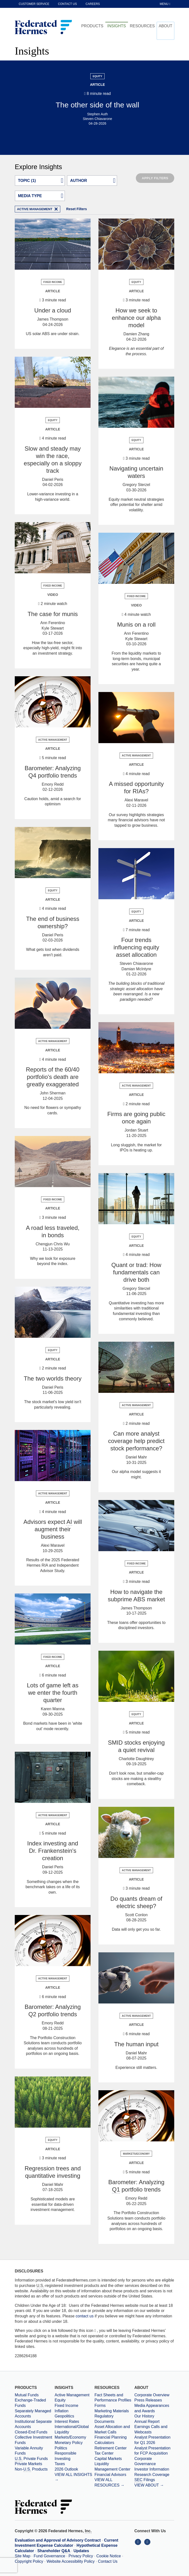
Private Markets (28, 2464)
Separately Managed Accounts (33, 2413)
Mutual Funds (27, 2395)
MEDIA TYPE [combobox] (30, 196)
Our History (144, 2416)
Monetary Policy (69, 2443)
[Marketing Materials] (114, 2411)
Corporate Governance (145, 2461)
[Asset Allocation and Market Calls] (114, 2429)
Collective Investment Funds (33, 2440)
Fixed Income (66, 2405)
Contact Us (107, 2561)
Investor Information (151, 2469)
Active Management (72, 2395)
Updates (81, 2551)
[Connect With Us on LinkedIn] (139, 2542)
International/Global (72, 2427)
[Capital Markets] (114, 2458)
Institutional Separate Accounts (33, 2424)
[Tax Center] (114, 2453)
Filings (144, 2480)
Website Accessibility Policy (70, 2561)
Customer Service (34, 4)
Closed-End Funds (31, 2432)
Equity (60, 2400)
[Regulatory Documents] (114, 2419)
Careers (93, 4)
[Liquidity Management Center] (114, 2466)
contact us (85, 2316)
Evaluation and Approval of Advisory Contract (58, 2540)
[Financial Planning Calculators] (114, 2440)
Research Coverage (151, 2475)
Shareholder (53, 2551)
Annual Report (146, 2421)
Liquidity (62, 2432)
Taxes (60, 2464)
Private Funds (31, 2459)
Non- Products (31, 2469)
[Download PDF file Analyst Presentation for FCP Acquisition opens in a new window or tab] (154, 2450)
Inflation (61, 2411)
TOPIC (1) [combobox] (27, 180)
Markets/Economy (70, 2437)
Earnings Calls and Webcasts (150, 2429)
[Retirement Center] (114, 2448)
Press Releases (148, 2400)
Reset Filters (76, 209)
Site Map (22, 2556)
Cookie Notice (108, 2556)
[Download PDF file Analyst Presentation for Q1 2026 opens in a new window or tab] (154, 2440)
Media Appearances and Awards (151, 2408)
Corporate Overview (151, 2395)
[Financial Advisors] (114, 2474)
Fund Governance (49, 2556)
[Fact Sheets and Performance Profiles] (114, 2397)
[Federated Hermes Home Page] (43, 27)
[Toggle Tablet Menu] (165, 4)
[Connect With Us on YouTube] (148, 2542)
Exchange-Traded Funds (30, 2403)
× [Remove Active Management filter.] (56, 209)
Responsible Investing (65, 2456)
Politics (61, 2448)
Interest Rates (67, 2421)
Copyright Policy (29, 2561)
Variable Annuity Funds (29, 2451)
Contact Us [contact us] (67, 4)
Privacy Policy (80, 2556)
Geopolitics (64, 2416)
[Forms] (114, 2405)
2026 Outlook (66, 2469)
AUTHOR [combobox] (78, 180)
